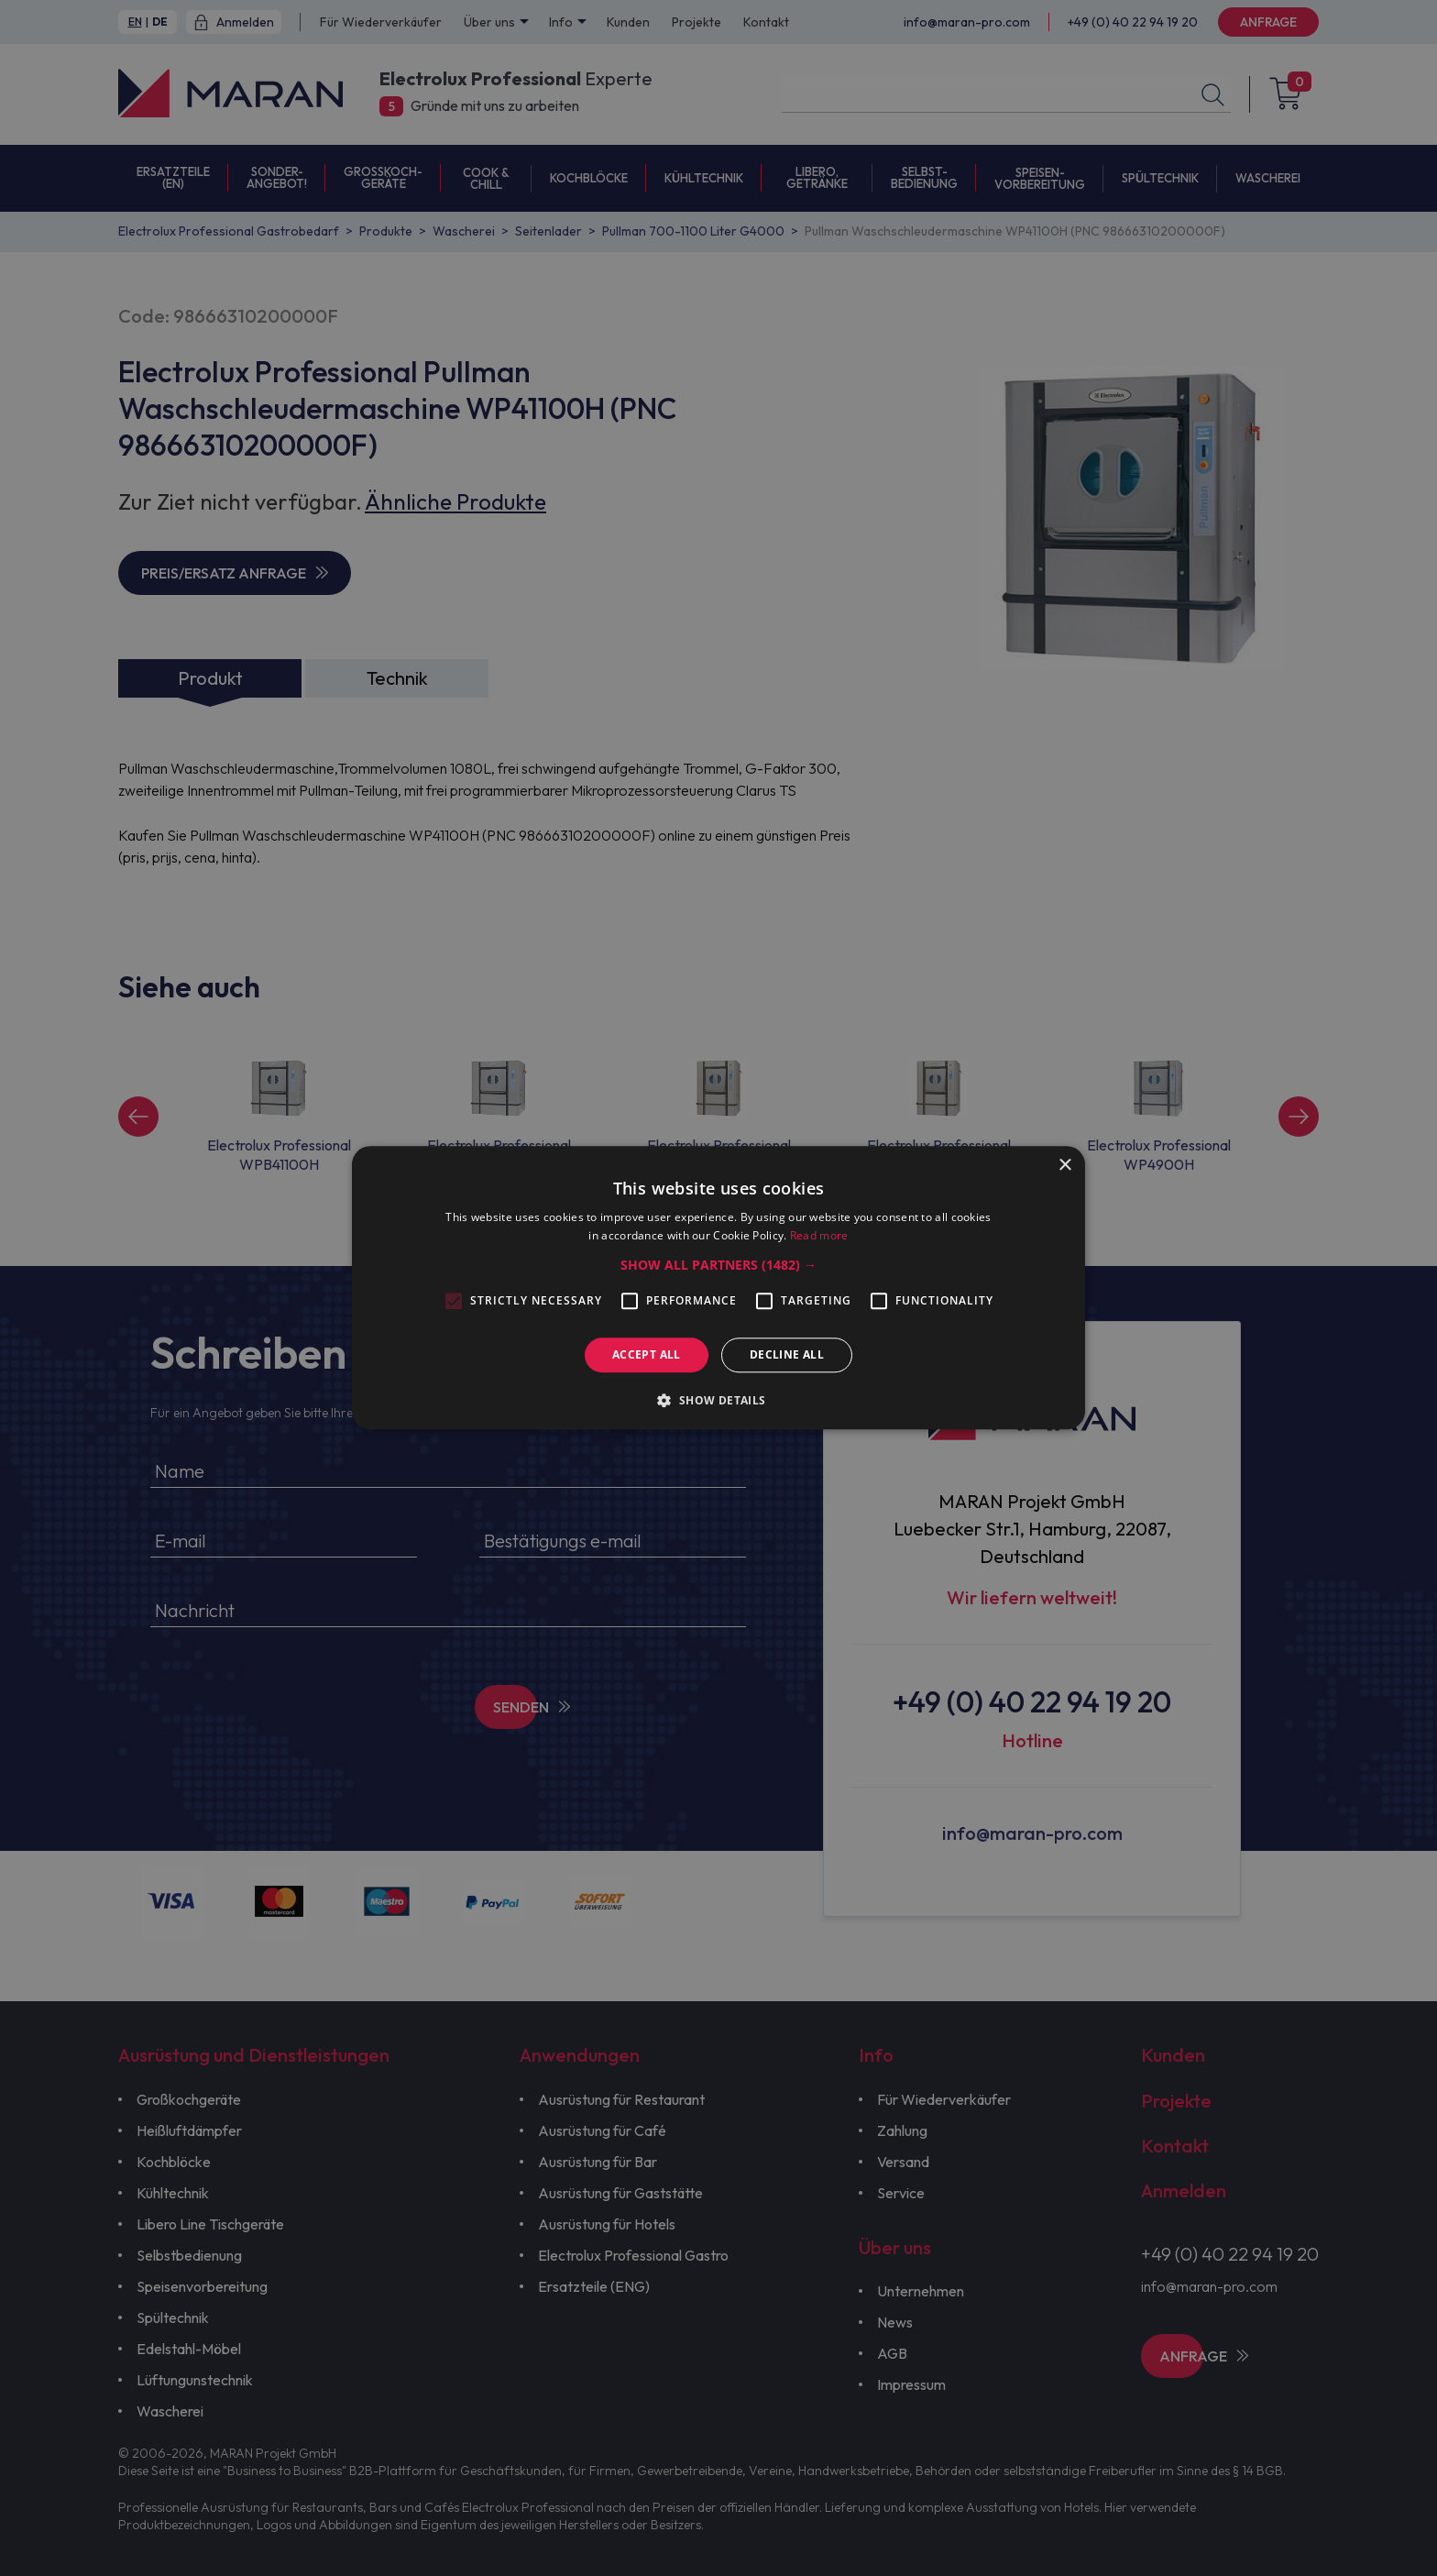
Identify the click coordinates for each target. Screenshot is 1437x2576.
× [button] (1064, 1165)
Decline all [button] (787, 1354)
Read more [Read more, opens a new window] (819, 1236)
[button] (718, 1265)
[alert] (718, 1288)
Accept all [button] (646, 1354)
